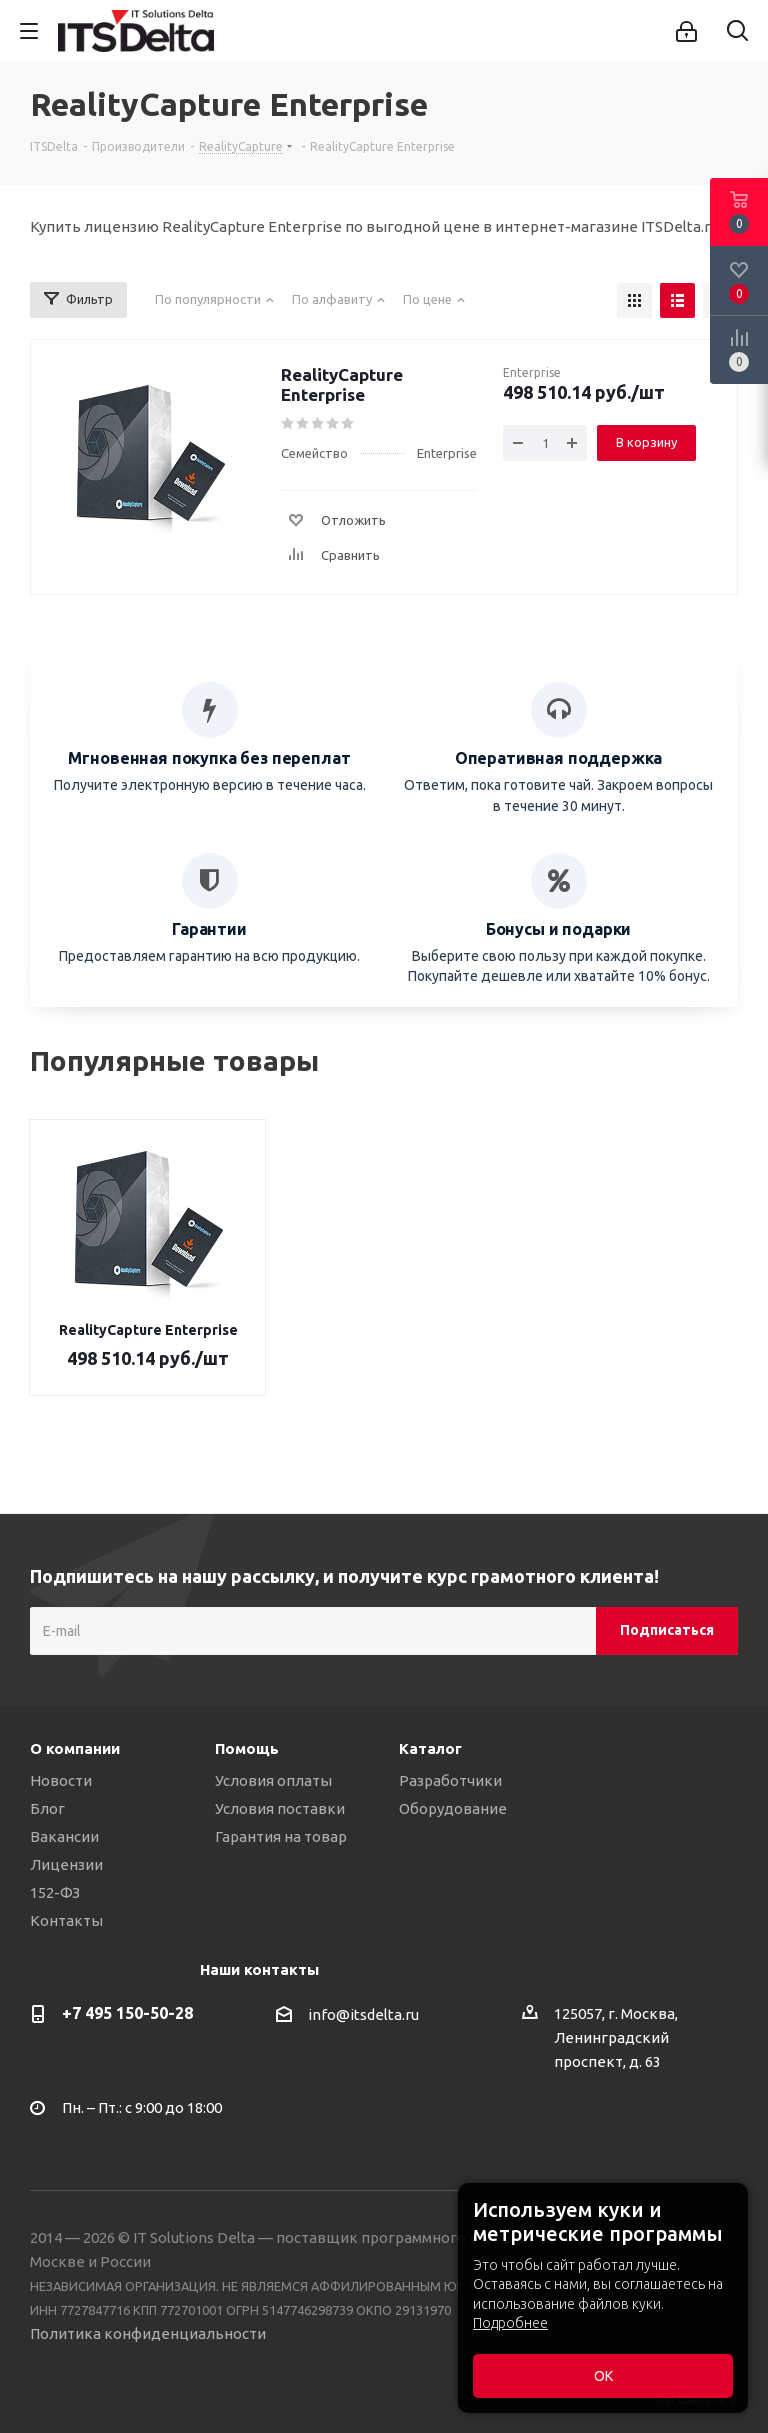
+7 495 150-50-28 (127, 2013)
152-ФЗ (55, 1892)
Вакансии (64, 1836)
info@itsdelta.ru (363, 2014)
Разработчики (450, 1780)
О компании (75, 1748)
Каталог (430, 1748)
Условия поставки (280, 1808)
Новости (61, 1780)
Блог (47, 1808)
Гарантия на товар (281, 1836)
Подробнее (510, 2323)
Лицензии (66, 1864)
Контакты (66, 1920)
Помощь (247, 1748)
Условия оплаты (273, 1780)
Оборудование (453, 1808)
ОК (603, 2376)
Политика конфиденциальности (148, 2333)
